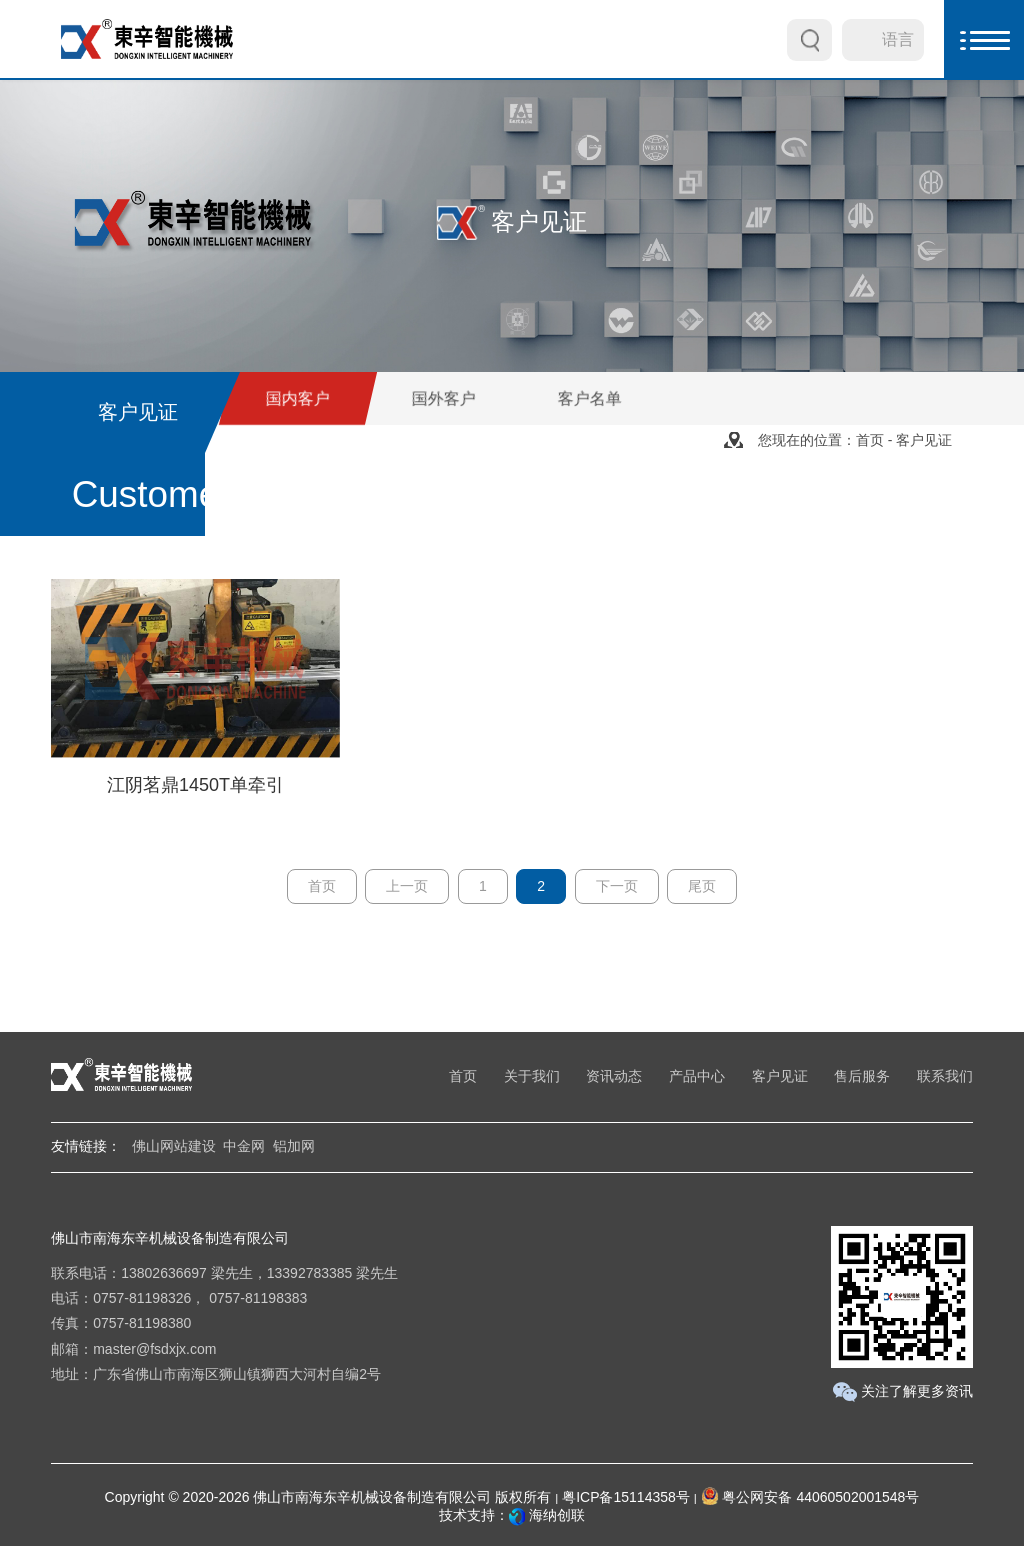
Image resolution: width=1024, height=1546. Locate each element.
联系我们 (945, 1076)
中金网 (244, 1146)
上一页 (407, 886)
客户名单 (590, 398)
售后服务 (862, 1076)
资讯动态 (614, 1076)
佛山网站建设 (174, 1146)
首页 (870, 440)
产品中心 (697, 1076)
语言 (898, 39)
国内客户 (298, 398)
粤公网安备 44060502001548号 (810, 1497)
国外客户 (444, 398)
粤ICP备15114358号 (626, 1497)
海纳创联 (557, 1515)
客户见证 (780, 1076)
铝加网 (294, 1146)
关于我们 (532, 1076)
